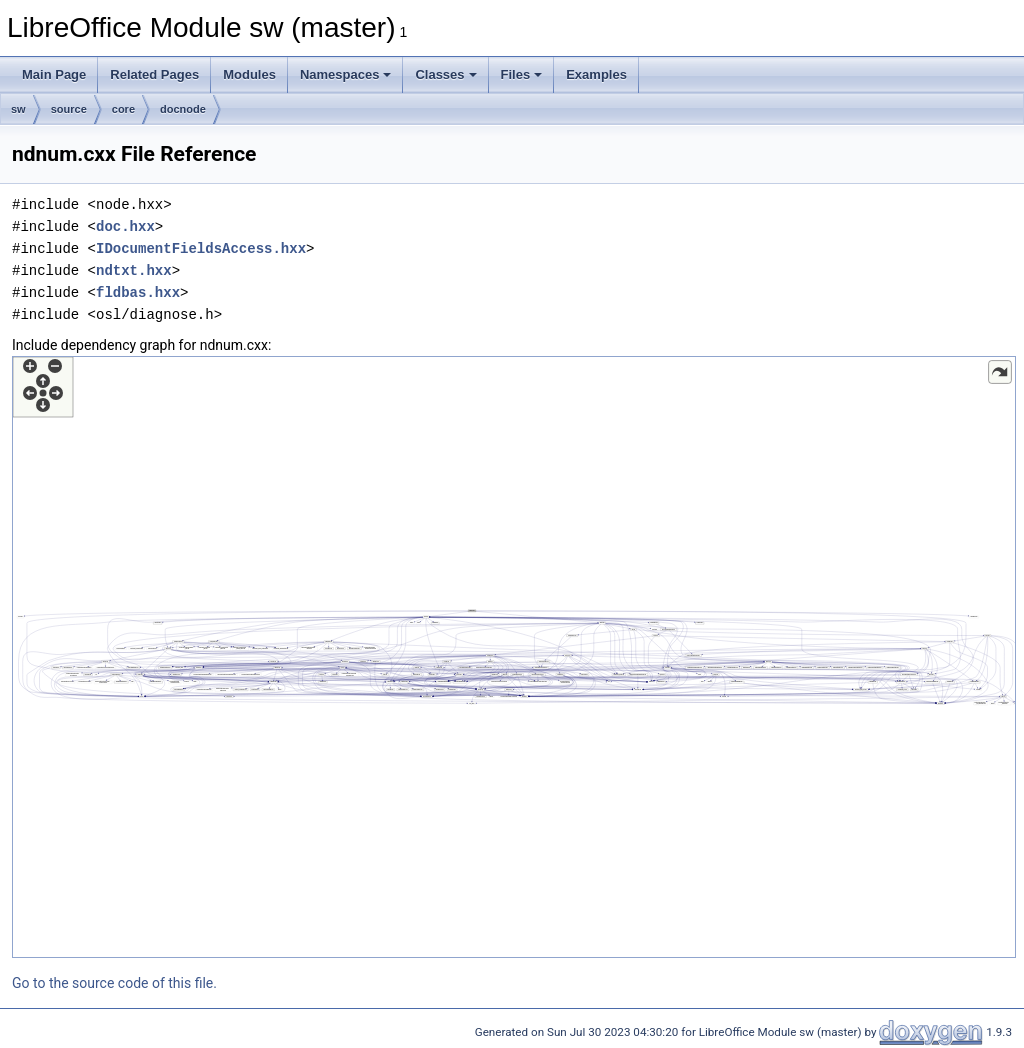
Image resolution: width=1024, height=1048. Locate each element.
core (123, 109)
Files (522, 74)
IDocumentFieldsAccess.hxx (201, 248)
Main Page (54, 74)
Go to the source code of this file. (114, 983)
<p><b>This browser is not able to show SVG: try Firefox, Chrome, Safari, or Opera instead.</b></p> (514, 657)
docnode (183, 109)
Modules (249, 74)
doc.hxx (125, 226)
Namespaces (346, 74)
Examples (596, 74)
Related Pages (154, 74)
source (69, 109)
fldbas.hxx (138, 292)
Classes (445, 74)
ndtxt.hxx (134, 270)
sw (18, 109)
